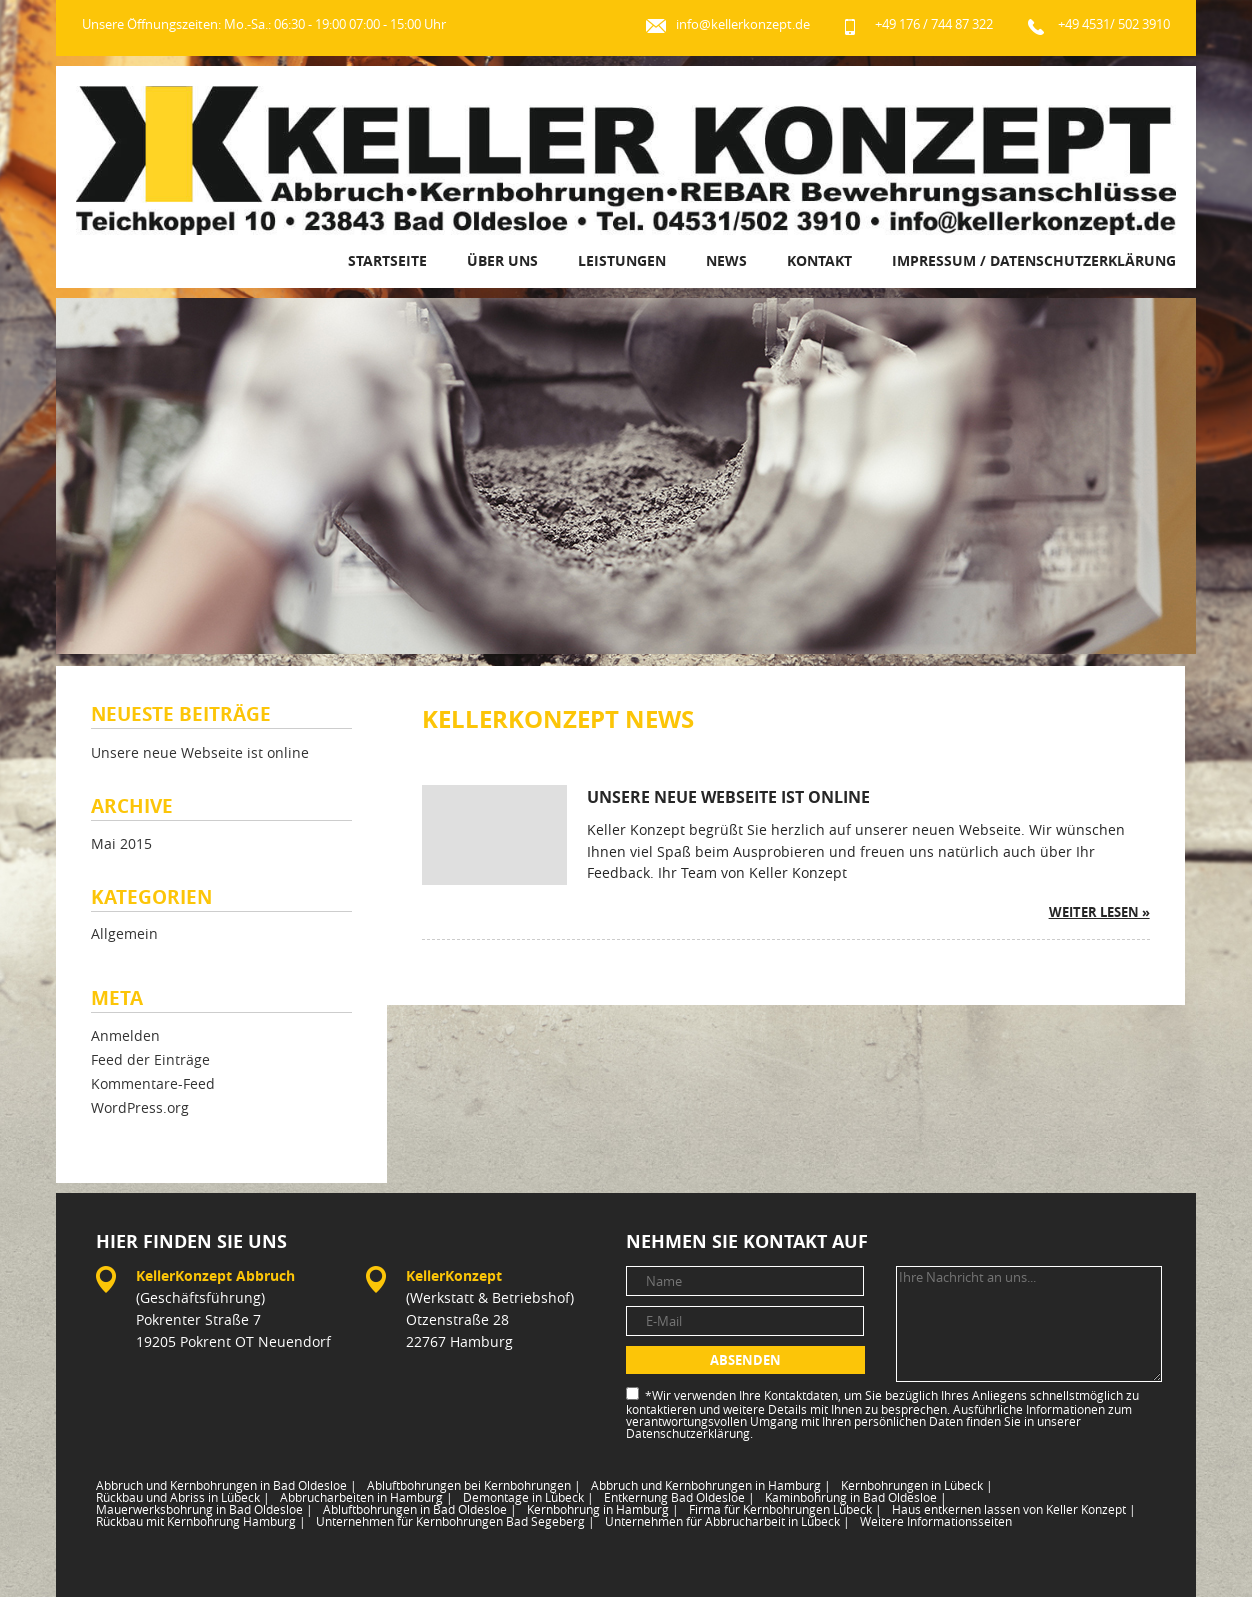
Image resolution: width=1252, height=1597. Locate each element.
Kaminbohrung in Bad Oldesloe (856, 1497)
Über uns (502, 260)
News (726, 260)
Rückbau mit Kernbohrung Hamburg (201, 1521)
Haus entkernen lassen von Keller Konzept (1014, 1509)
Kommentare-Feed (153, 1083)
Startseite (387, 260)
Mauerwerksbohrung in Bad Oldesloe (204, 1509)
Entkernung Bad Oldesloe (679, 1497)
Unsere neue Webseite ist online (200, 752)
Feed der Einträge (150, 1059)
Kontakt (819, 260)
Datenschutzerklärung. (689, 1433)
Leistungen (622, 260)
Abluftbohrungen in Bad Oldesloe (420, 1509)
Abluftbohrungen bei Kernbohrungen (474, 1485)
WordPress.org (140, 1107)
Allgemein (124, 935)
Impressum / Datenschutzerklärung (1034, 260)
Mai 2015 (121, 843)
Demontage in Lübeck (528, 1497)
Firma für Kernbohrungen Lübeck (785, 1509)
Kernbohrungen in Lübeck (917, 1485)
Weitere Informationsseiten (936, 1521)
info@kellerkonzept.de (743, 24)
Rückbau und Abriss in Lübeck (183, 1497)
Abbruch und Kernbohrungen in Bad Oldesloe (226, 1485)
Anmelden (125, 1035)
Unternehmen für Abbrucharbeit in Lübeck (727, 1521)
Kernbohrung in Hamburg (603, 1509)
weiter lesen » (1099, 912)
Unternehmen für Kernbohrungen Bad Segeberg (455, 1521)
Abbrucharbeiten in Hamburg (366, 1497)
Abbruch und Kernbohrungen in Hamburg (711, 1485)
